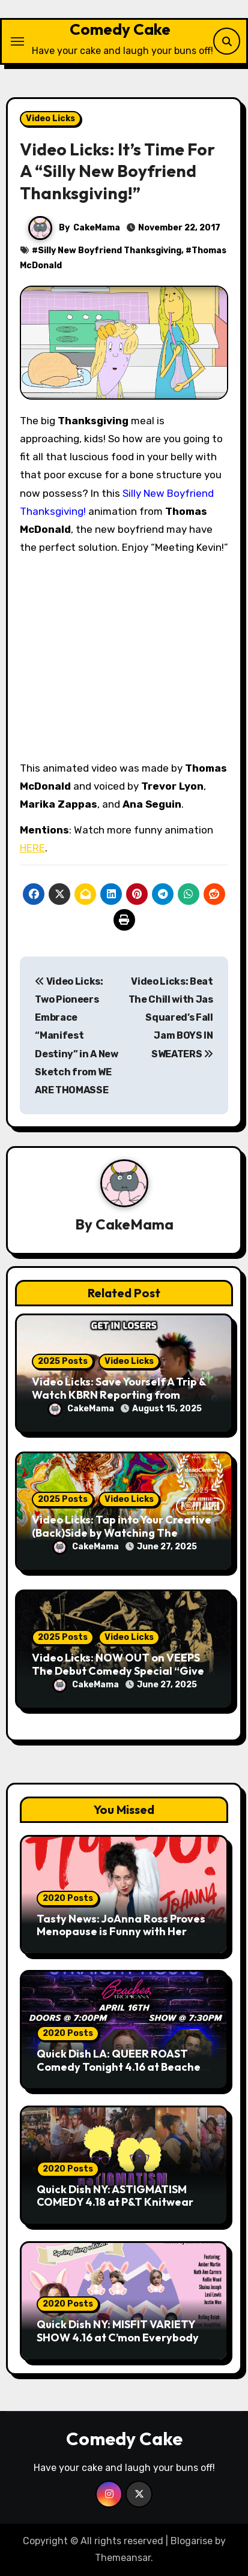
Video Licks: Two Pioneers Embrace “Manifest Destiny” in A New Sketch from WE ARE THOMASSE (76, 1036)
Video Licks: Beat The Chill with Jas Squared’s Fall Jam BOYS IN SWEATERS (171, 1018)
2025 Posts (63, 1361)
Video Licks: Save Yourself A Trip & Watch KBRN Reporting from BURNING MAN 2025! (119, 1394)
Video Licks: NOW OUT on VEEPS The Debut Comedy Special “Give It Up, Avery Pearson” (123, 1670)
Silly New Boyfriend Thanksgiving (109, 250)
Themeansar (123, 2557)
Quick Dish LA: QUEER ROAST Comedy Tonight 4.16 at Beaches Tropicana (121, 2066)
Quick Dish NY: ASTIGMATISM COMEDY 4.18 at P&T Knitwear (115, 2195)
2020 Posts (68, 1898)
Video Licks (50, 118)
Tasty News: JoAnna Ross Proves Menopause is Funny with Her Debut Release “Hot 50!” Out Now (123, 1931)
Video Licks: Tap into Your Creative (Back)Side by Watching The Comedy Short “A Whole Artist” (121, 1532)
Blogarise (192, 2541)
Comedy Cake (120, 29)
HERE (32, 848)
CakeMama (96, 228)
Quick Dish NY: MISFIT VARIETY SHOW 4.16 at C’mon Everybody (118, 2330)
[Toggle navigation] (17, 41)
